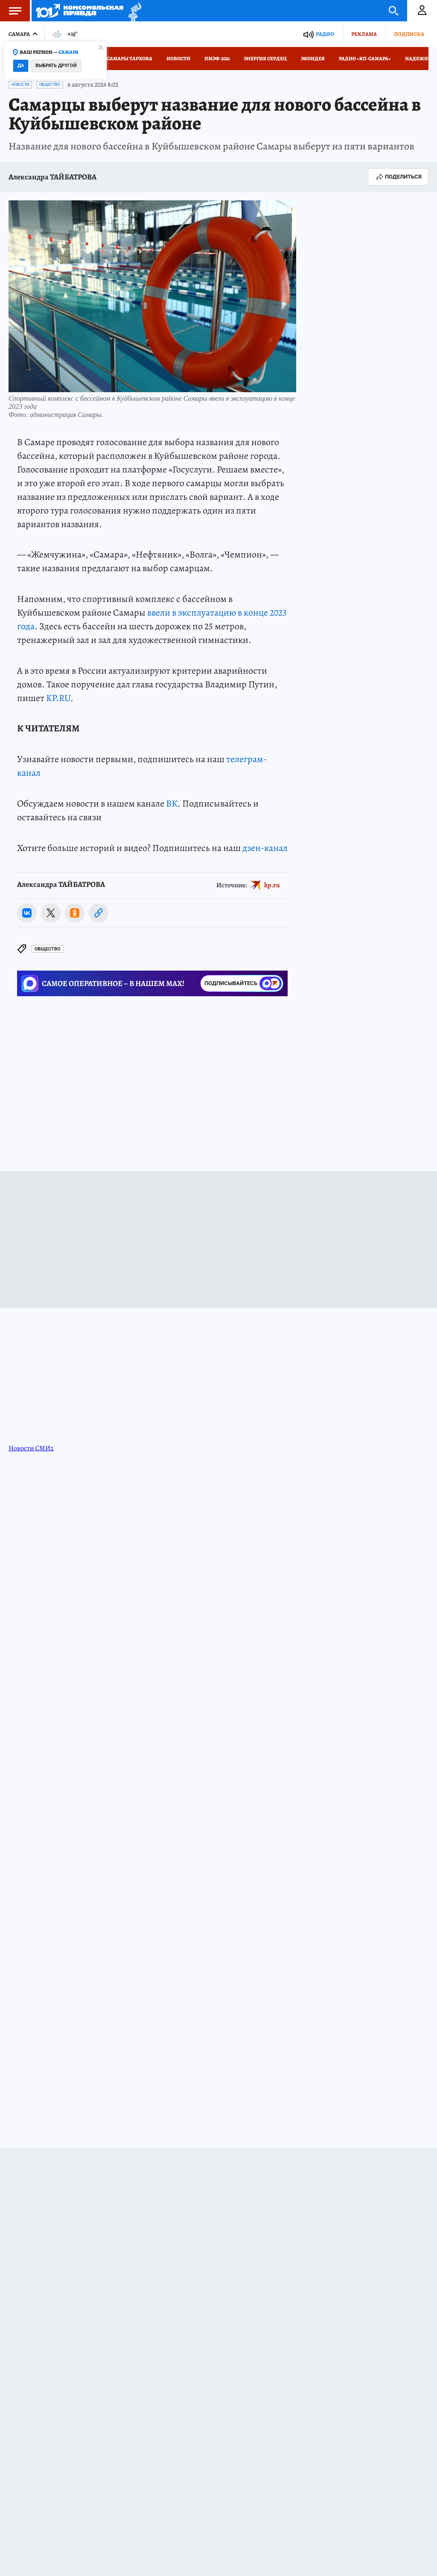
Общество (49, 84)
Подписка (409, 34)
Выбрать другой (56, 65)
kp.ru (272, 884)
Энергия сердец (265, 58)
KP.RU (58, 698)
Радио (325, 34)
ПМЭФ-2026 (217, 58)
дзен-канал (265, 848)
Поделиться (398, 177)
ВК (172, 803)
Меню (10, 11)
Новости (178, 58)
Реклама (364, 34)
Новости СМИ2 (31, 1448)
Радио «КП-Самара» (365, 58)
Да (20, 65)
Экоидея (313, 58)
